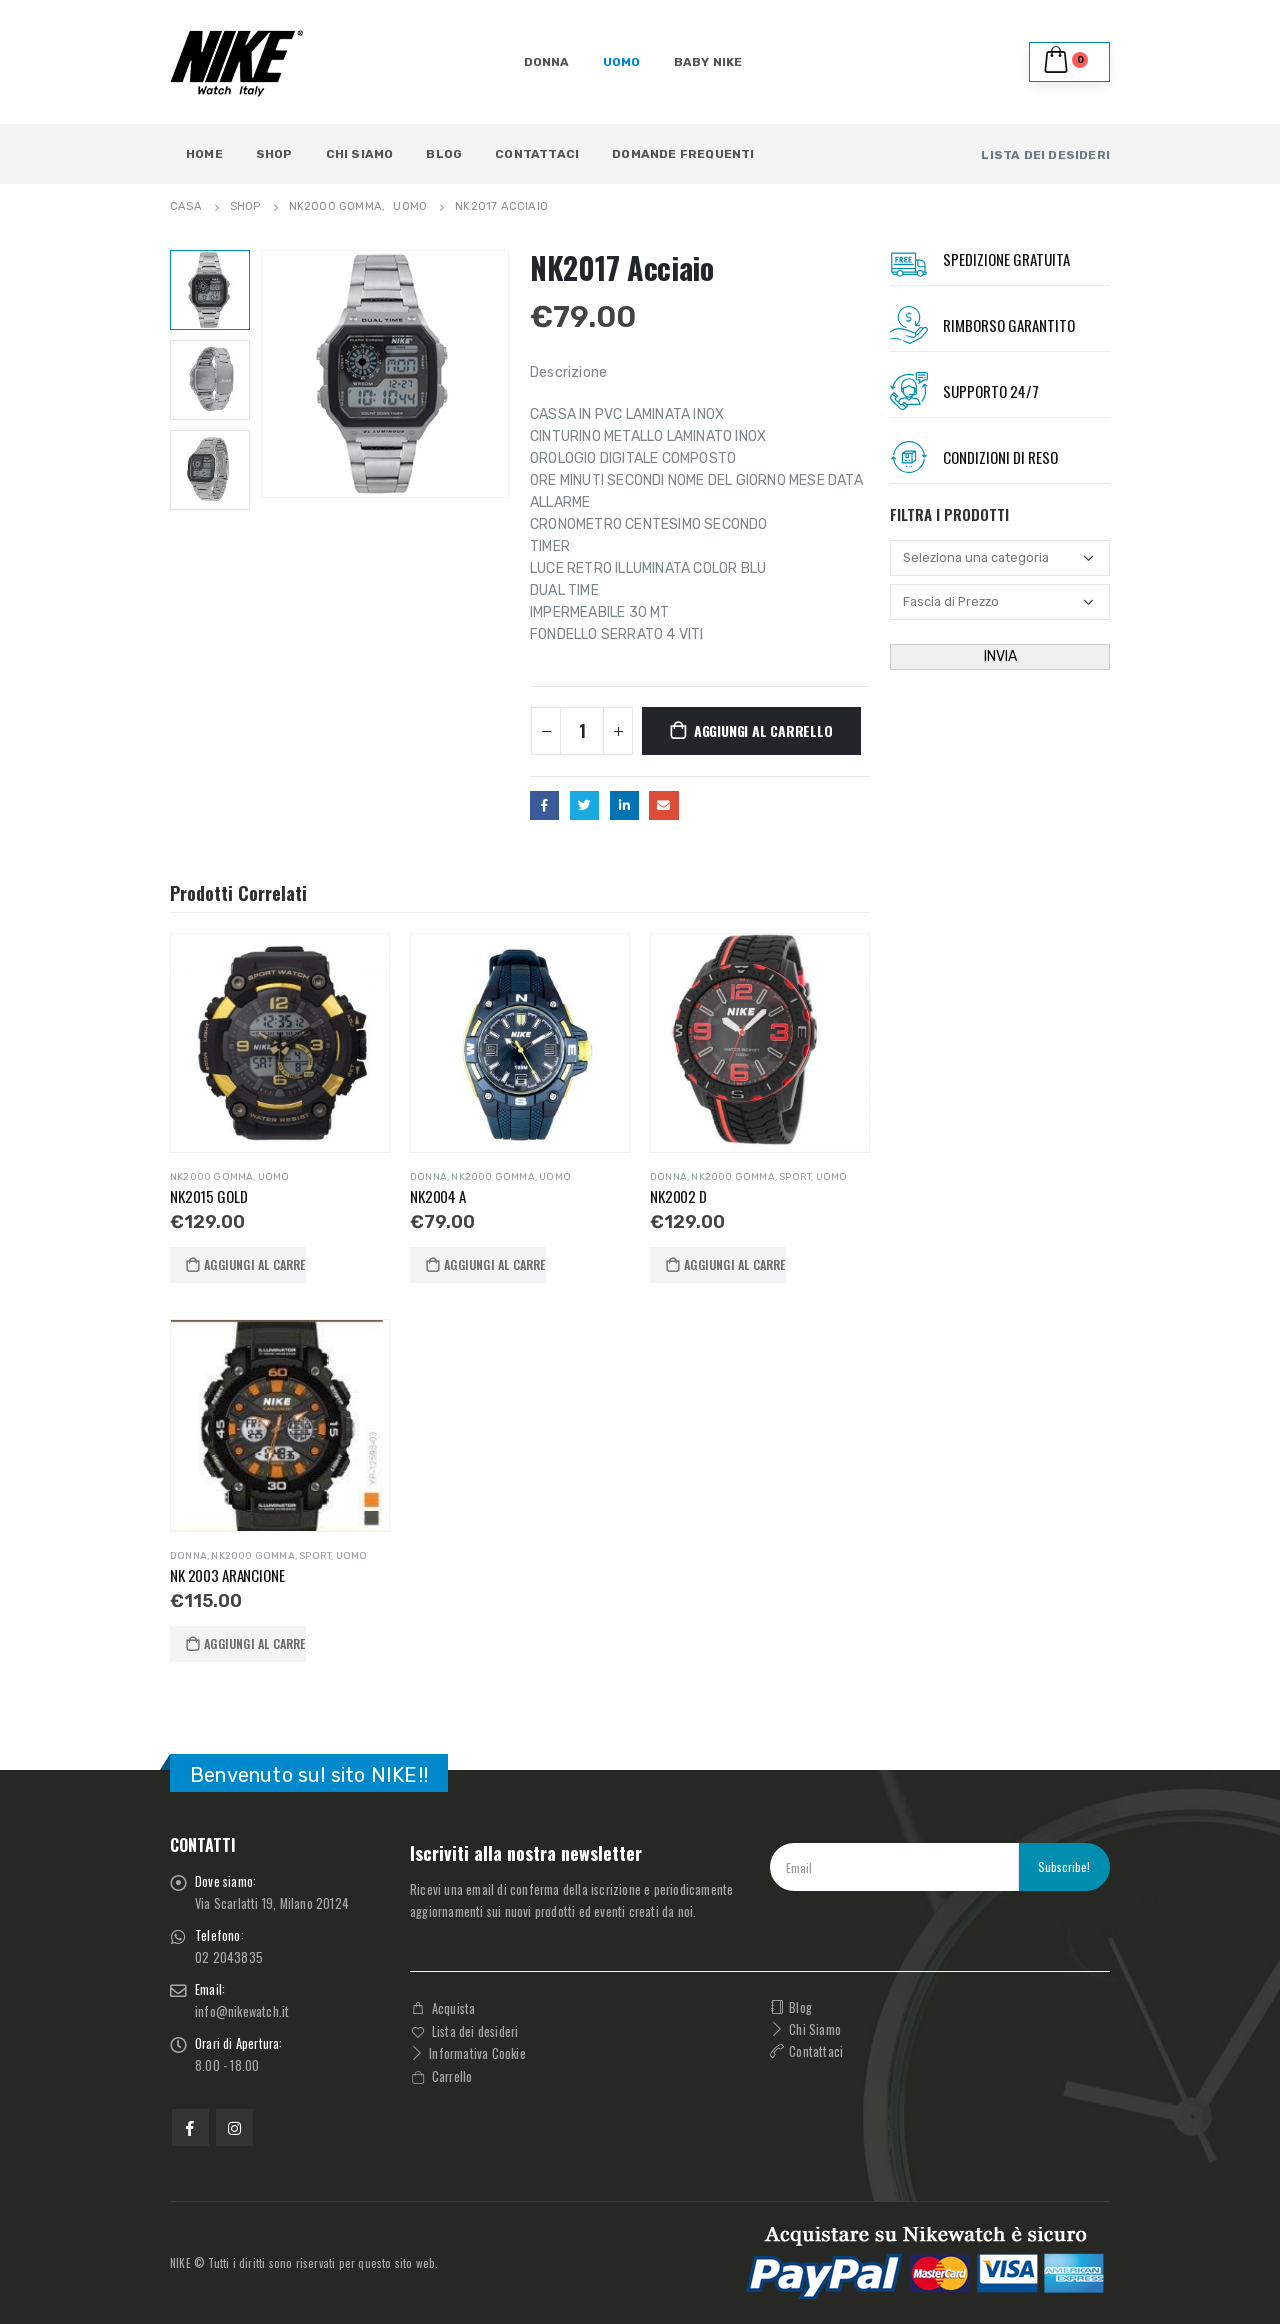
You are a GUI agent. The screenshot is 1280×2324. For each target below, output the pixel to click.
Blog (444, 154)
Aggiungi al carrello (763, 730)
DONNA (547, 62)
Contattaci (537, 154)
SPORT (795, 1177)
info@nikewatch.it (242, 2011)
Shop (274, 154)
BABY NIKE (708, 62)
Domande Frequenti (683, 154)
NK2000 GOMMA (211, 1177)
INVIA (1000, 656)
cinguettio (584, 805)
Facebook (544, 805)
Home (204, 154)
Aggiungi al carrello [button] (255, 1264)
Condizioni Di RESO (1000, 457)
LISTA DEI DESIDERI (1045, 155)
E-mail (663, 805)
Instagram (234, 2127)
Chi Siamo (360, 154)
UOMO (622, 62)
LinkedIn (624, 805)
